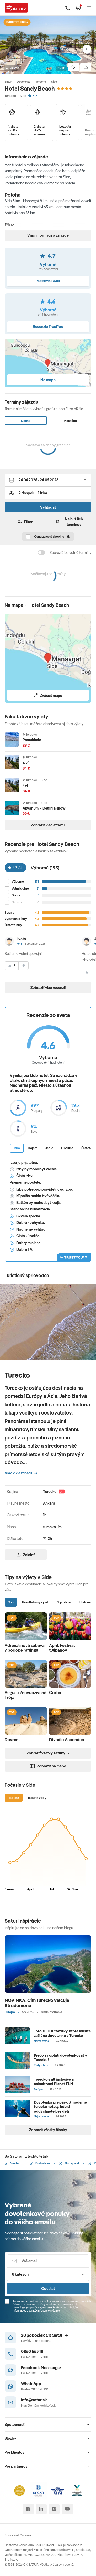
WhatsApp (31, 2383)
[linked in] (41, 2509)
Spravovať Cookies (18, 2535)
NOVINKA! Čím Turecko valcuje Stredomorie (37, 2003)
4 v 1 (26, 763)
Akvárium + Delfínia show (44, 808)
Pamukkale (32, 740)
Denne (25, 421)
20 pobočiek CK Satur (44, 2335)
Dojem (32, 1148)
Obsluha (67, 1148)
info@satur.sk (34, 2399)
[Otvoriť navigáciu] (89, 8)
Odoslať (48, 2288)
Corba (55, 1692)
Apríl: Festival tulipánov (62, 1648)
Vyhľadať (48, 507)
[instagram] (54, 2509)
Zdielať (26, 1554)
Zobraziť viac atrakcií (48, 825)
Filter (25, 521)
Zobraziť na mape (48, 1766)
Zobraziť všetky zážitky (48, 1753)
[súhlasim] (12, 965)
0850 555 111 (32, 2351)
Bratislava (40, 2163)
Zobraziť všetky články (48, 2129)
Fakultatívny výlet (35, 1602)
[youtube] (67, 2509)
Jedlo (49, 1148)
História (85, 1602)
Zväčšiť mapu (48, 695)
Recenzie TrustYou (48, 326)
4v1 (25, 785)
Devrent (12, 1739)
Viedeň (12, 2163)
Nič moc (17, 902)
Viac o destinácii (21, 1473)
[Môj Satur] (78, 8)
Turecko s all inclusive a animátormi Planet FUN (54, 2081)
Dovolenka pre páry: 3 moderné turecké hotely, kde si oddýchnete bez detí (60, 2107)
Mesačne (70, 421)
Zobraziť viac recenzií (48, 987)
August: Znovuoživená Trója (25, 1695)
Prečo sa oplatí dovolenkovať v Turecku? (60, 2057)
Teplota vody (37, 1798)
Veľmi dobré (20, 888)
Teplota (13, 1798)
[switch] (41, 552)
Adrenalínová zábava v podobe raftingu (25, 1648)
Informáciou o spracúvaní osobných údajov (36, 2310)
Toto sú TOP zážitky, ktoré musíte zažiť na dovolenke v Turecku (62, 2033)
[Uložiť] (73, 67)
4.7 (32, 96)
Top (11, 1602)
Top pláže (64, 1602)
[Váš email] (48, 2261)
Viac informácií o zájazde (48, 235)
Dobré (16, 895)
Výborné (18, 881)
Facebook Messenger (41, 2367)
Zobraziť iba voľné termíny (70, 552)
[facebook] (28, 2509)
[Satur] (16, 8)
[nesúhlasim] (23, 965)
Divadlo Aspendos (66, 1739)
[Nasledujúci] (86, 49)
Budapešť (69, 2163)
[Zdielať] (85, 67)
